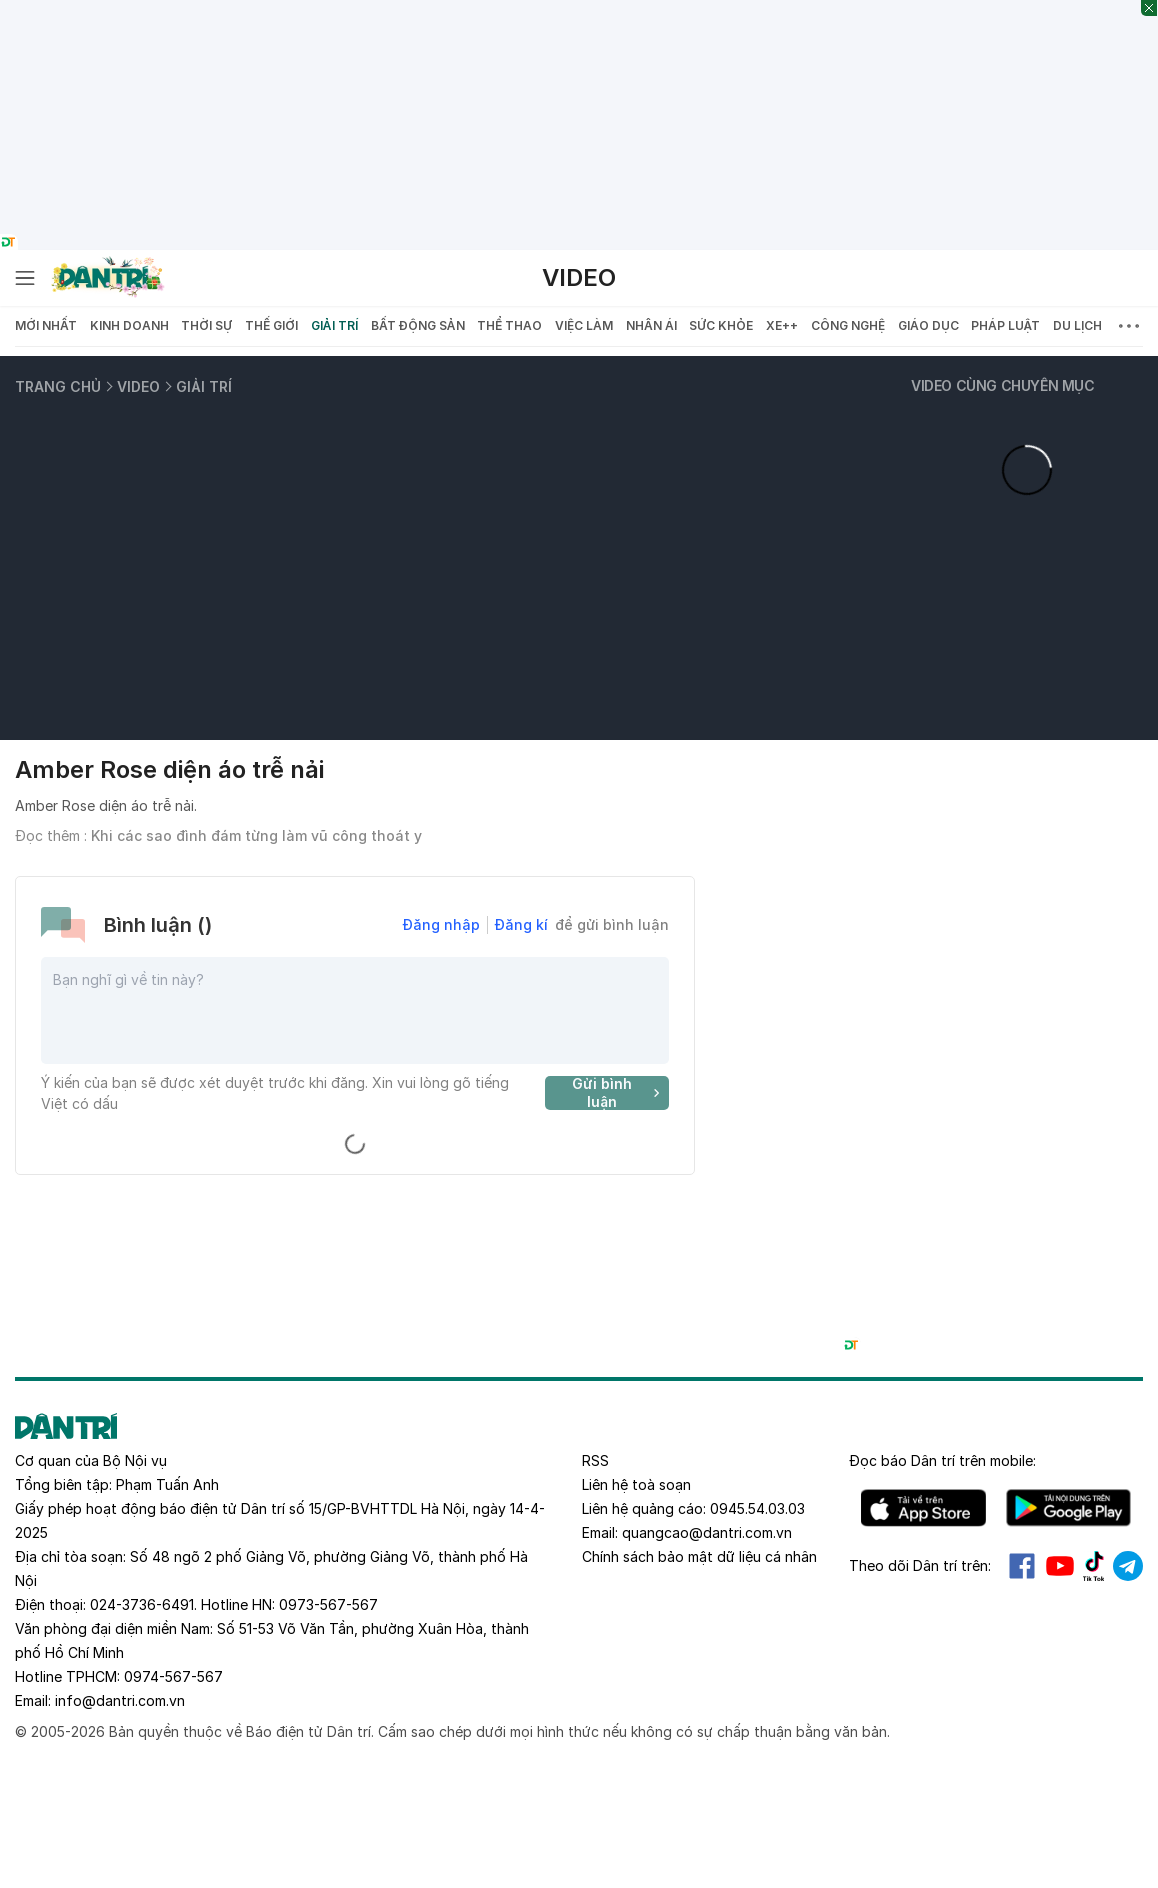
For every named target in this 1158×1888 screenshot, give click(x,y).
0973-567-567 (328, 1604)
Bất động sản (418, 325)
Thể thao (509, 325)
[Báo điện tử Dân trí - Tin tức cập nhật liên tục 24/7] (108, 278)
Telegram (1128, 1566)
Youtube (1060, 1566)
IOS (923, 1508)
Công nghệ (848, 325)
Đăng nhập (441, 924)
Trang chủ (58, 386)
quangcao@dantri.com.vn (707, 1532)
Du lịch (1077, 325)
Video (579, 277)
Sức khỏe (721, 325)
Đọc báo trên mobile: (942, 1460)
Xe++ (782, 325)
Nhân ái (651, 325)
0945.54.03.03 (757, 1508)
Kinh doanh (129, 325)
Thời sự (206, 325)
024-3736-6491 (142, 1604)
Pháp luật (1005, 325)
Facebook (1022, 1566)
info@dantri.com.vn (120, 1700)
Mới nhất (46, 325)
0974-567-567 (173, 1676)
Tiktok (1094, 1566)
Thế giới (271, 325)
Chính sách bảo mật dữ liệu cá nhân (699, 1556)
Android (1068, 1508)
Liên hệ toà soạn (636, 1484)
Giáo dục (928, 325)
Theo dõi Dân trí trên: (920, 1565)
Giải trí (334, 325)
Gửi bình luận (618, 1093)
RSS (595, 1460)
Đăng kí (521, 924)
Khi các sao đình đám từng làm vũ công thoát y (256, 835)
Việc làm (584, 325)
